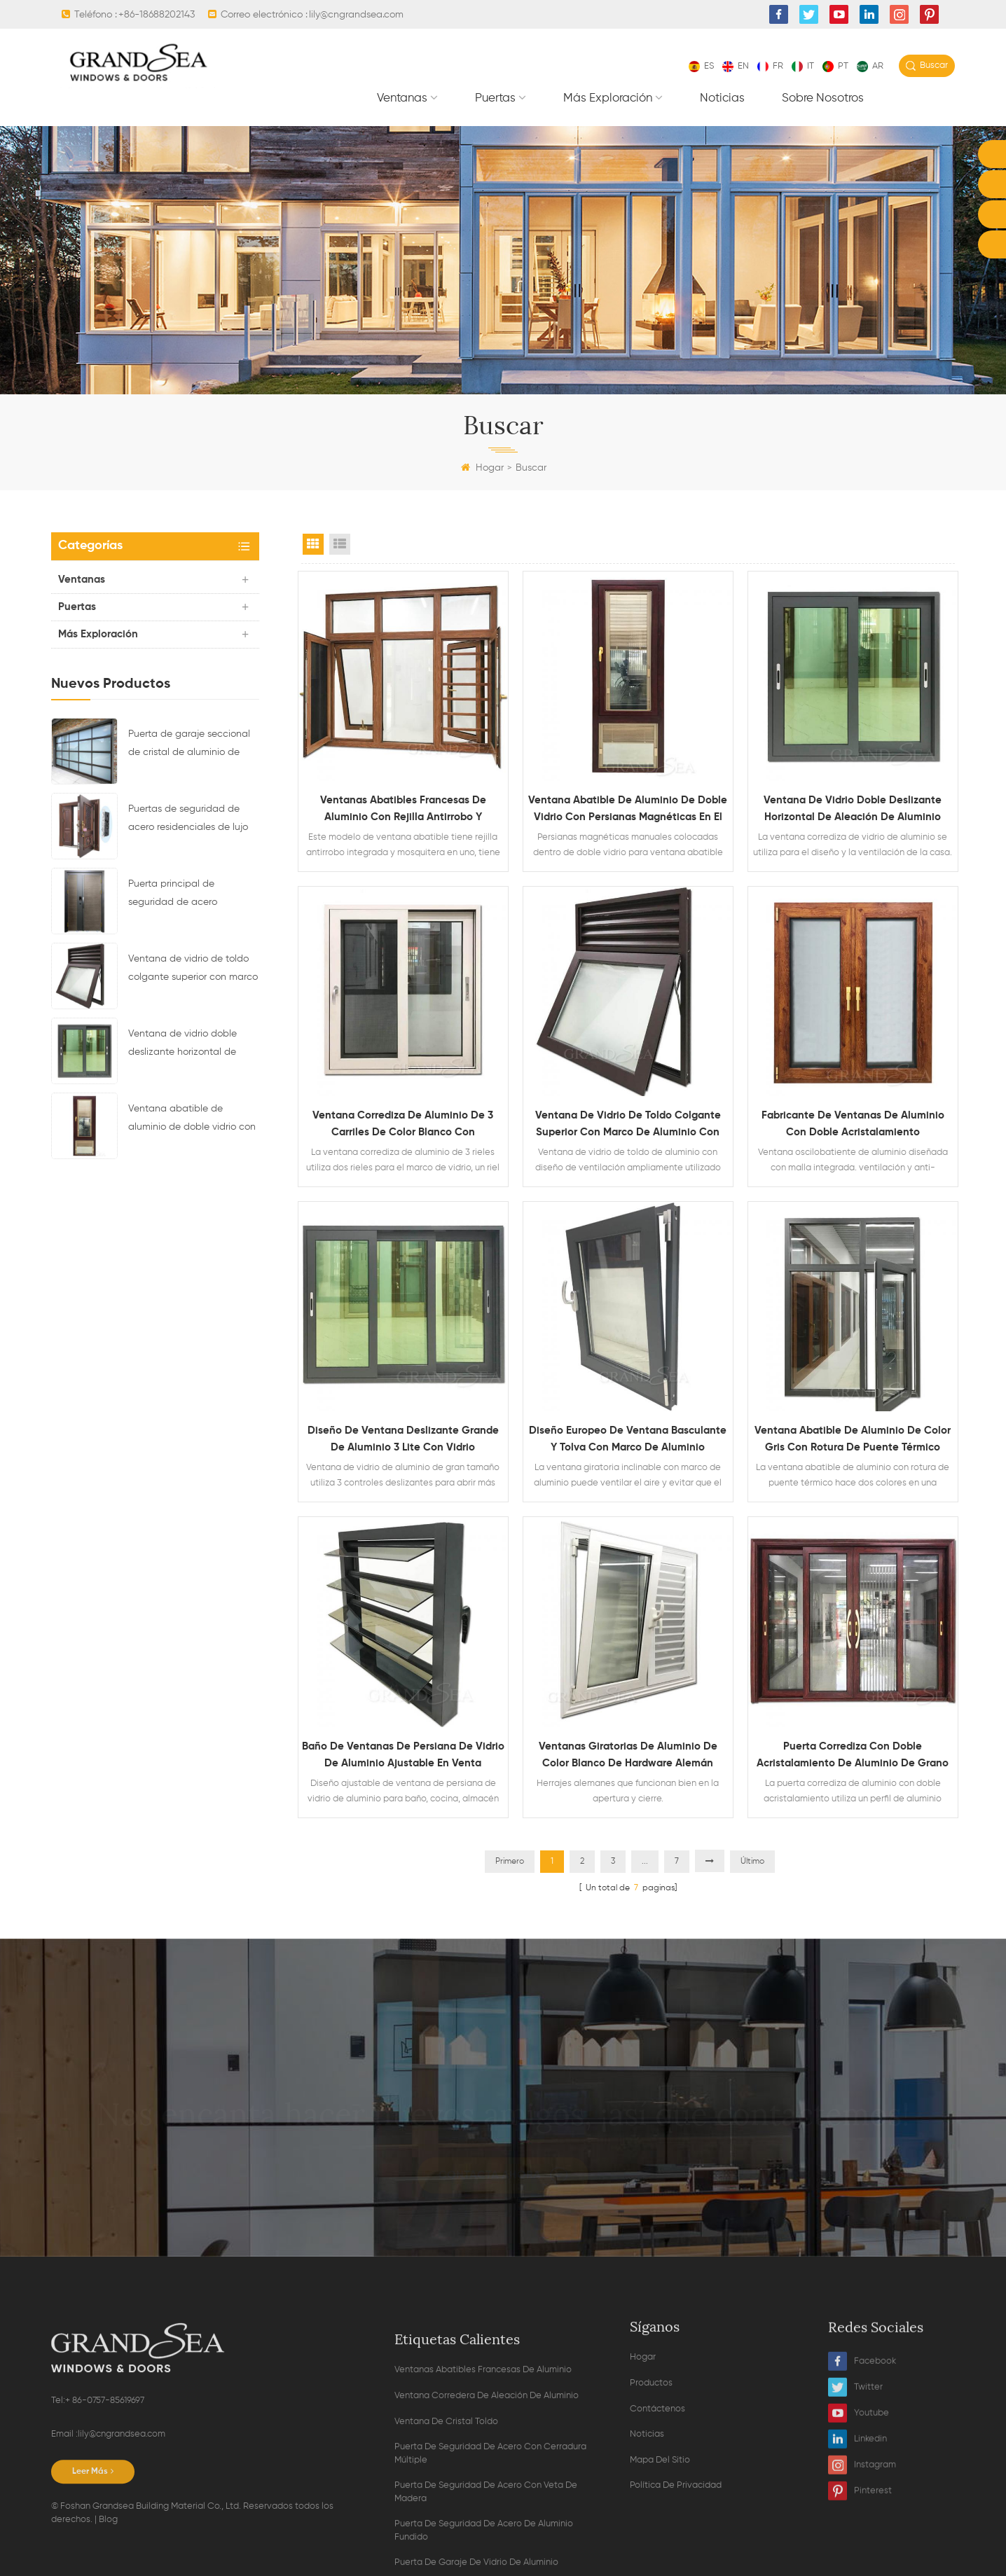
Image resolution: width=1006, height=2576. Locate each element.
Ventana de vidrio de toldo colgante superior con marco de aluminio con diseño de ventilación (193, 970)
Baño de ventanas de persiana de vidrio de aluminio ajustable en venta (403, 1754)
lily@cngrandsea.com (356, 15)
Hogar (482, 468)
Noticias (722, 98)
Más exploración (607, 98)
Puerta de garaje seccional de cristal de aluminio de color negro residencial (189, 745)
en (735, 66)
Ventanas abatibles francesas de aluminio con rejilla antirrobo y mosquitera (403, 810)
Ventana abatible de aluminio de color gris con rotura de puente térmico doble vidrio (852, 1440)
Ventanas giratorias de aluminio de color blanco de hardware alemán (628, 1754)
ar (870, 66)
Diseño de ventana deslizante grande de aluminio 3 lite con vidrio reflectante (403, 1440)
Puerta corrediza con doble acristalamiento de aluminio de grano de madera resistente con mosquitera (853, 1756)
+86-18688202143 (156, 15)
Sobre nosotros (823, 98)
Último (752, 1861)
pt (835, 66)
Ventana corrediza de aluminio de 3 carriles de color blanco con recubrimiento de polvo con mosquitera (403, 1125)
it (803, 66)
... (645, 1861)
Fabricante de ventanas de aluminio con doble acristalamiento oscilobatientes (853, 1125)
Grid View (313, 544)
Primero (509, 1861)
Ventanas (402, 98)
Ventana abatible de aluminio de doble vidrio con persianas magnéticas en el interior (192, 1120)
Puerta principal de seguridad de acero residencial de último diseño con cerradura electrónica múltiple (191, 895)
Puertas (495, 98)
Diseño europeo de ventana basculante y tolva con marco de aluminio (627, 1439)
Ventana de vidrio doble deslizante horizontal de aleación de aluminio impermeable (182, 1045)
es (701, 66)
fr (770, 66)
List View (339, 544)
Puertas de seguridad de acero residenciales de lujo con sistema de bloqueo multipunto (188, 820)
